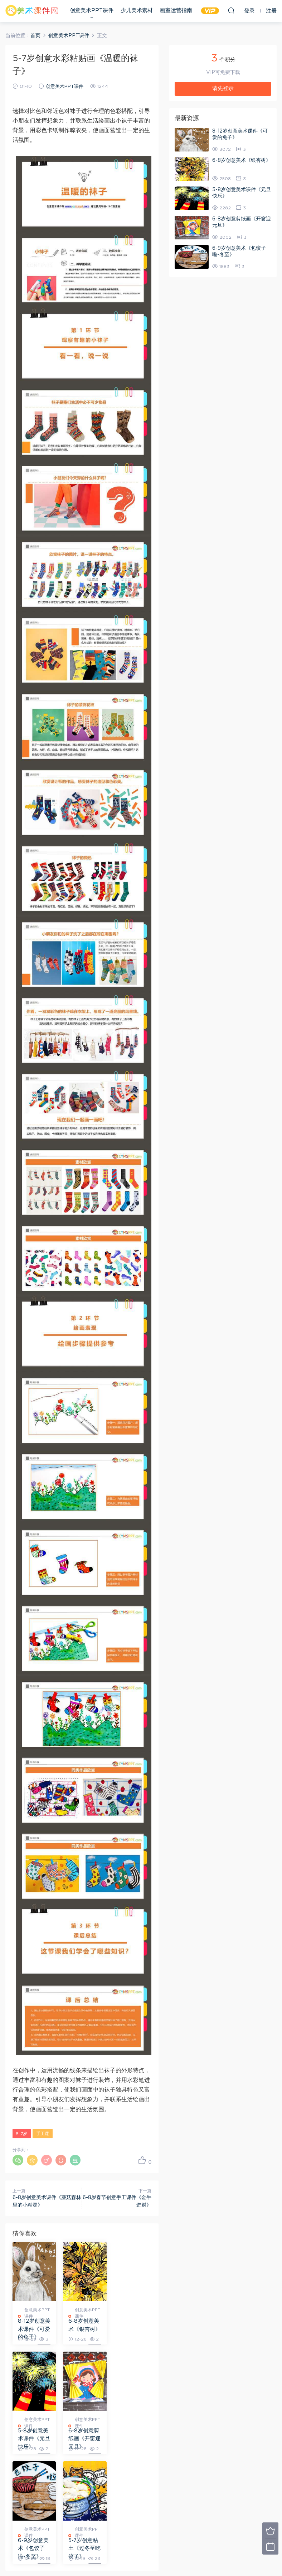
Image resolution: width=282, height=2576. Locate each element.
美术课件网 (32, 10)
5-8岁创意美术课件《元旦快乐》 (130, 2329)
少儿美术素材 (137, 10)
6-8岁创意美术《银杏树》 (82, 2329)
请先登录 (223, 88)
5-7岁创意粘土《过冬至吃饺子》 (130, 2439)
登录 (30, 2490)
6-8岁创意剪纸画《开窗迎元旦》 (33, 2439)
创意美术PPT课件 (91, 10)
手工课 (42, 2134)
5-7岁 (21, 2134)
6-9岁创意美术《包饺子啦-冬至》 (82, 2439)
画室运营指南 (176, 10)
